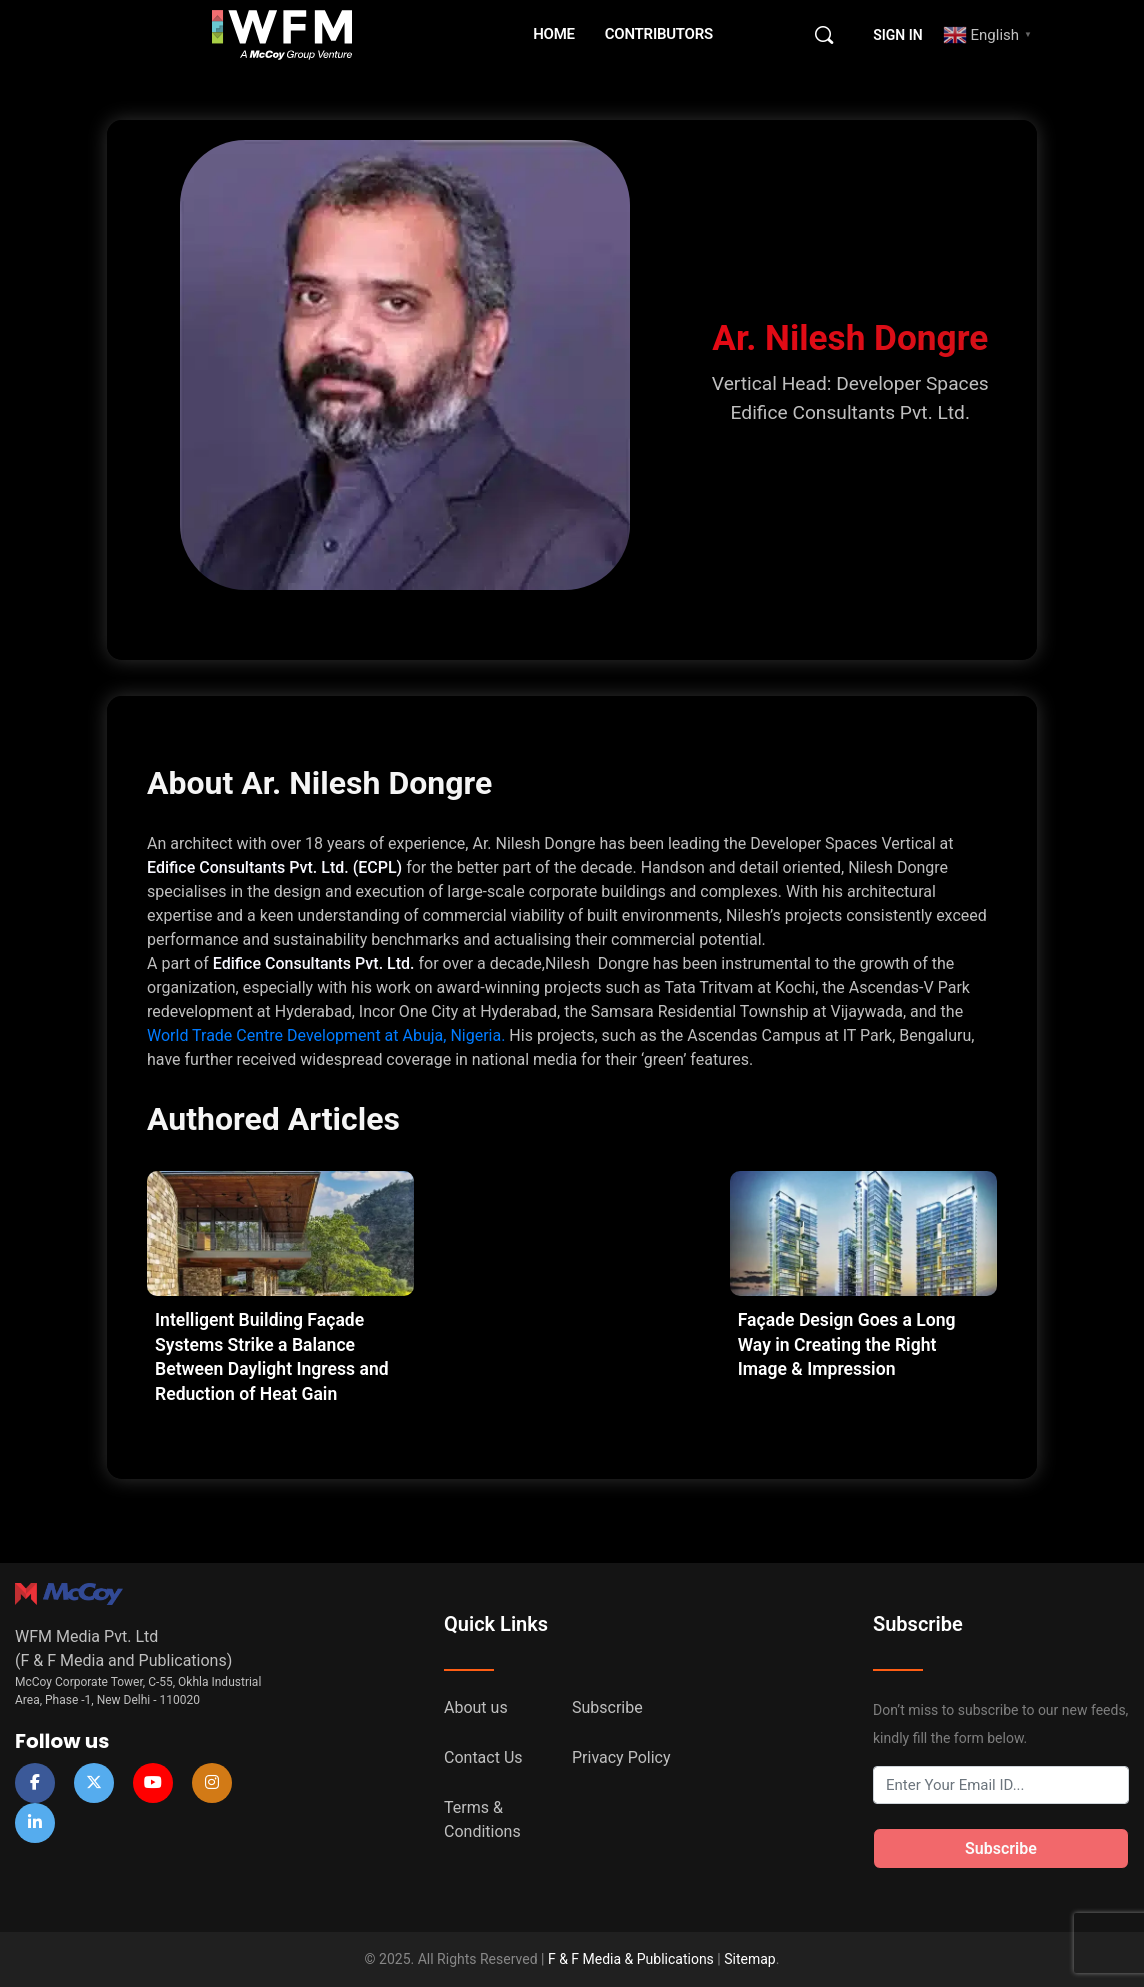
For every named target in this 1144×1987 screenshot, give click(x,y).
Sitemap (749, 1959)
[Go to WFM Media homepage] (282, 33)
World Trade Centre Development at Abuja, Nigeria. (326, 1035)
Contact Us (483, 1757)
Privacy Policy (621, 1757)
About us (476, 1707)
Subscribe (607, 1707)
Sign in (897, 35)
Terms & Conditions (482, 1819)
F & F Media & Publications (631, 1959)
